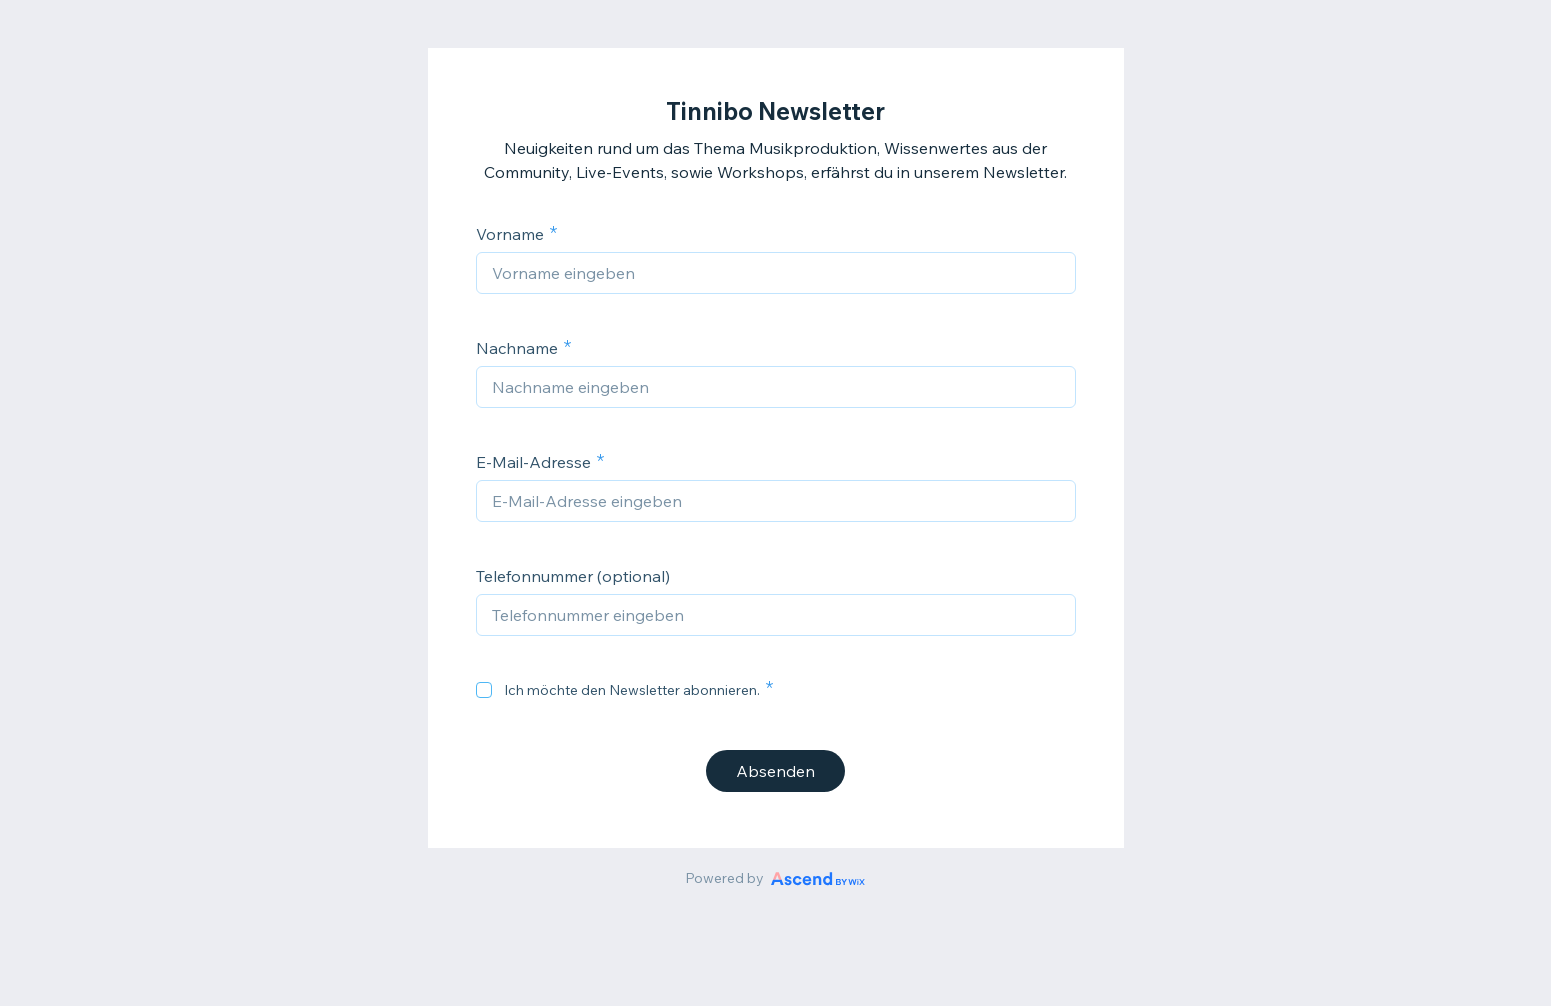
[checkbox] (484, 690)
